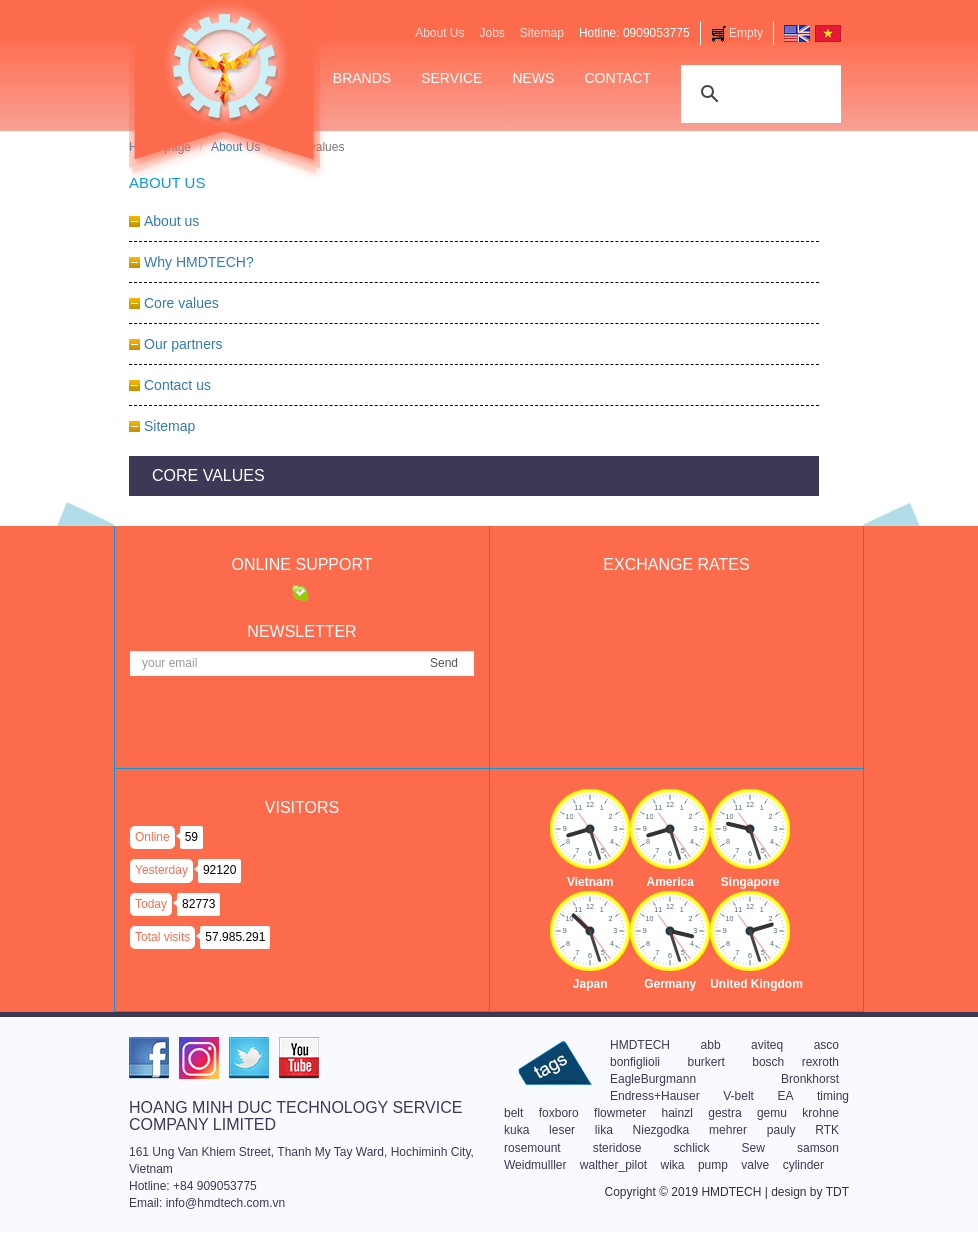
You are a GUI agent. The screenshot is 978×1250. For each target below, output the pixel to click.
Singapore (750, 882)
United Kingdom (756, 984)
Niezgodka (661, 1130)
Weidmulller (535, 1165)
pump (713, 1165)
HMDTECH (640, 1045)
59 (191, 837)
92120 (219, 870)
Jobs (491, 33)
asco (826, 1045)
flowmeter (620, 1113)
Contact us (177, 385)
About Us (439, 33)
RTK (827, 1130)
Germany (670, 984)
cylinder (803, 1165)
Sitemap (542, 33)
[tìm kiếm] (758, 92)
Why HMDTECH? (199, 262)
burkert (705, 1062)
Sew (753, 1148)
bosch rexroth (795, 1062)
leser (562, 1130)
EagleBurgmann (653, 1079)
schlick (692, 1148)
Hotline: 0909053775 (634, 33)
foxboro (559, 1113)
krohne (820, 1113)
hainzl (676, 1113)
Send (444, 663)
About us (171, 221)
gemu (772, 1113)
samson (818, 1148)
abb (711, 1045)
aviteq (767, 1045)
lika (604, 1130)
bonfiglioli (635, 1062)
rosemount (532, 1148)
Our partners (183, 344)
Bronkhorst (810, 1079)
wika (673, 1165)
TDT (837, 1192)
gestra (724, 1113)
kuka (516, 1130)
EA (785, 1096)
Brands (362, 78)
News (533, 78)
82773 (198, 904)
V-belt (738, 1096)
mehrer (728, 1130)
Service (451, 78)
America (669, 882)
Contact (617, 78)
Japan (590, 984)
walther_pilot (613, 1165)
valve (755, 1165)
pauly (781, 1130)
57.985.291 (235, 937)
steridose (617, 1148)
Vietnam (590, 882)
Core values (181, 303)
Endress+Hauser (655, 1096)
